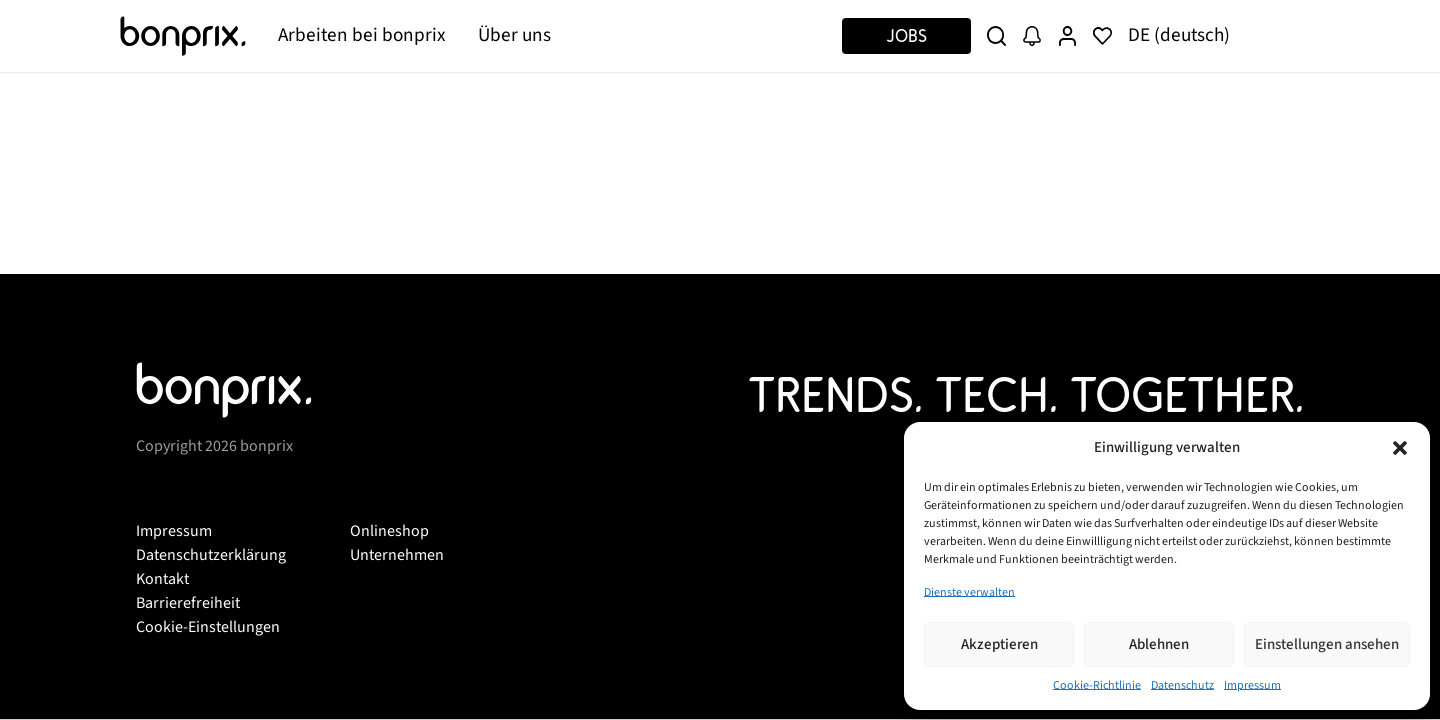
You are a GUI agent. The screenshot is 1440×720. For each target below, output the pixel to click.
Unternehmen (397, 555)
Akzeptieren (999, 644)
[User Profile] (1067, 36)
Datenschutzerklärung (211, 555)
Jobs (906, 35)
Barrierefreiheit (188, 603)
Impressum (1252, 685)
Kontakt (162, 579)
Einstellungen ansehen (1327, 644)
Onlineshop (389, 531)
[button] (1400, 448)
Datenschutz (1182, 685)
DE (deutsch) (1179, 35)
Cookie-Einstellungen (208, 627)
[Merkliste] (1102, 36)
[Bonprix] (183, 36)
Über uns (514, 35)
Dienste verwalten (969, 592)
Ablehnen (1159, 644)
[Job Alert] (1031, 36)
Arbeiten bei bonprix (362, 35)
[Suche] (996, 36)
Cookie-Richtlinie (1097, 685)
